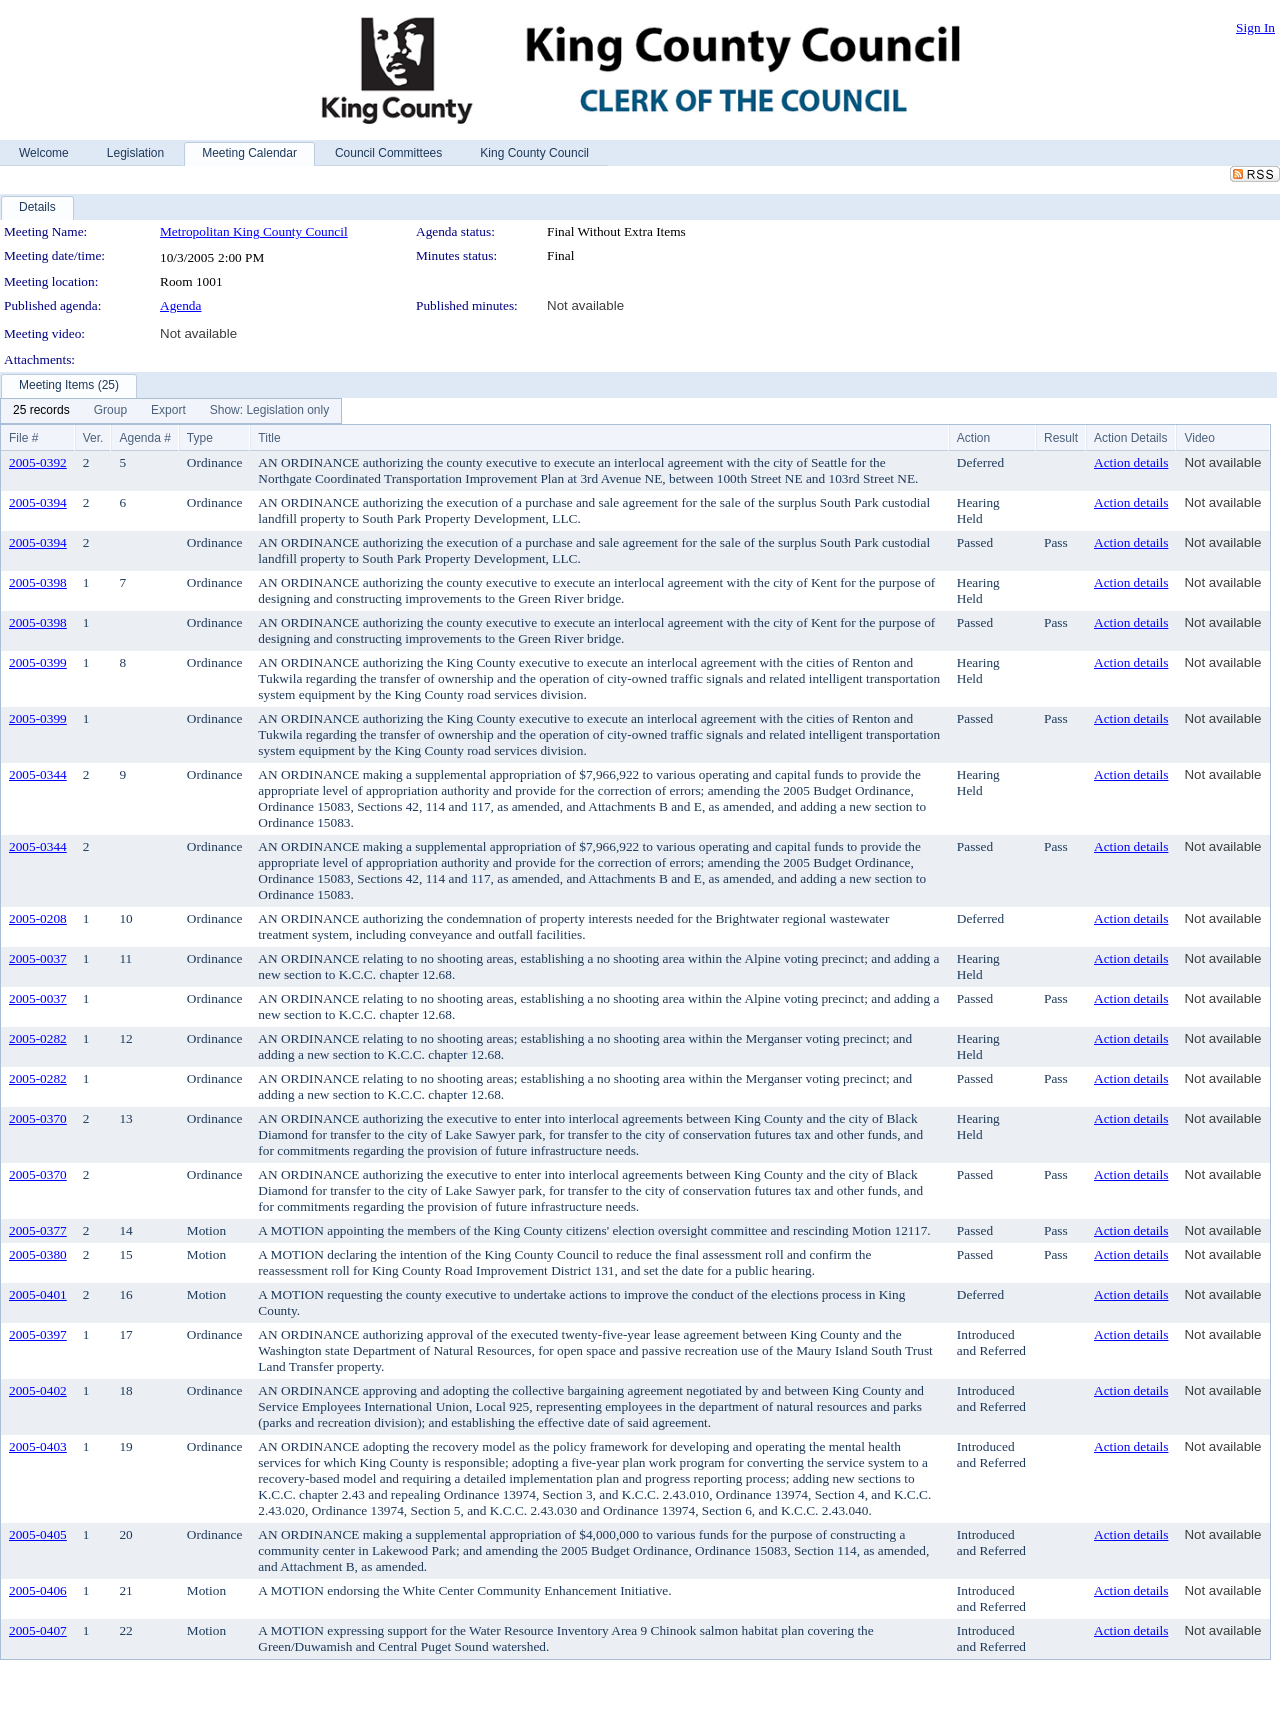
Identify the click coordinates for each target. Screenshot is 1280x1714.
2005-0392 (38, 462)
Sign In (1255, 27)
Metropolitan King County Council (254, 231)
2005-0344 (38, 774)
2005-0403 (38, 1446)
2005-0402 (38, 1390)
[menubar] (171, 411)
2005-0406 (38, 1590)
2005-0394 (38, 502)
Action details (1131, 462)
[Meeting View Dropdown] (269, 411)
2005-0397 (38, 1334)
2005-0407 (38, 1630)
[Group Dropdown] (110, 411)
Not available (585, 305)
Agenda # (144, 438)
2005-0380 (38, 1254)
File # (23, 438)
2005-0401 (38, 1294)
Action (973, 438)
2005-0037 (38, 958)
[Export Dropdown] (168, 411)
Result (1061, 438)
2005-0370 (38, 1118)
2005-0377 (38, 1230)
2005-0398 (38, 582)
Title (269, 438)
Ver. (93, 438)
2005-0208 (38, 918)
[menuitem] (41, 411)
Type (200, 438)
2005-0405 (38, 1534)
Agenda (180, 305)
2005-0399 (38, 662)
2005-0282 (38, 1038)
